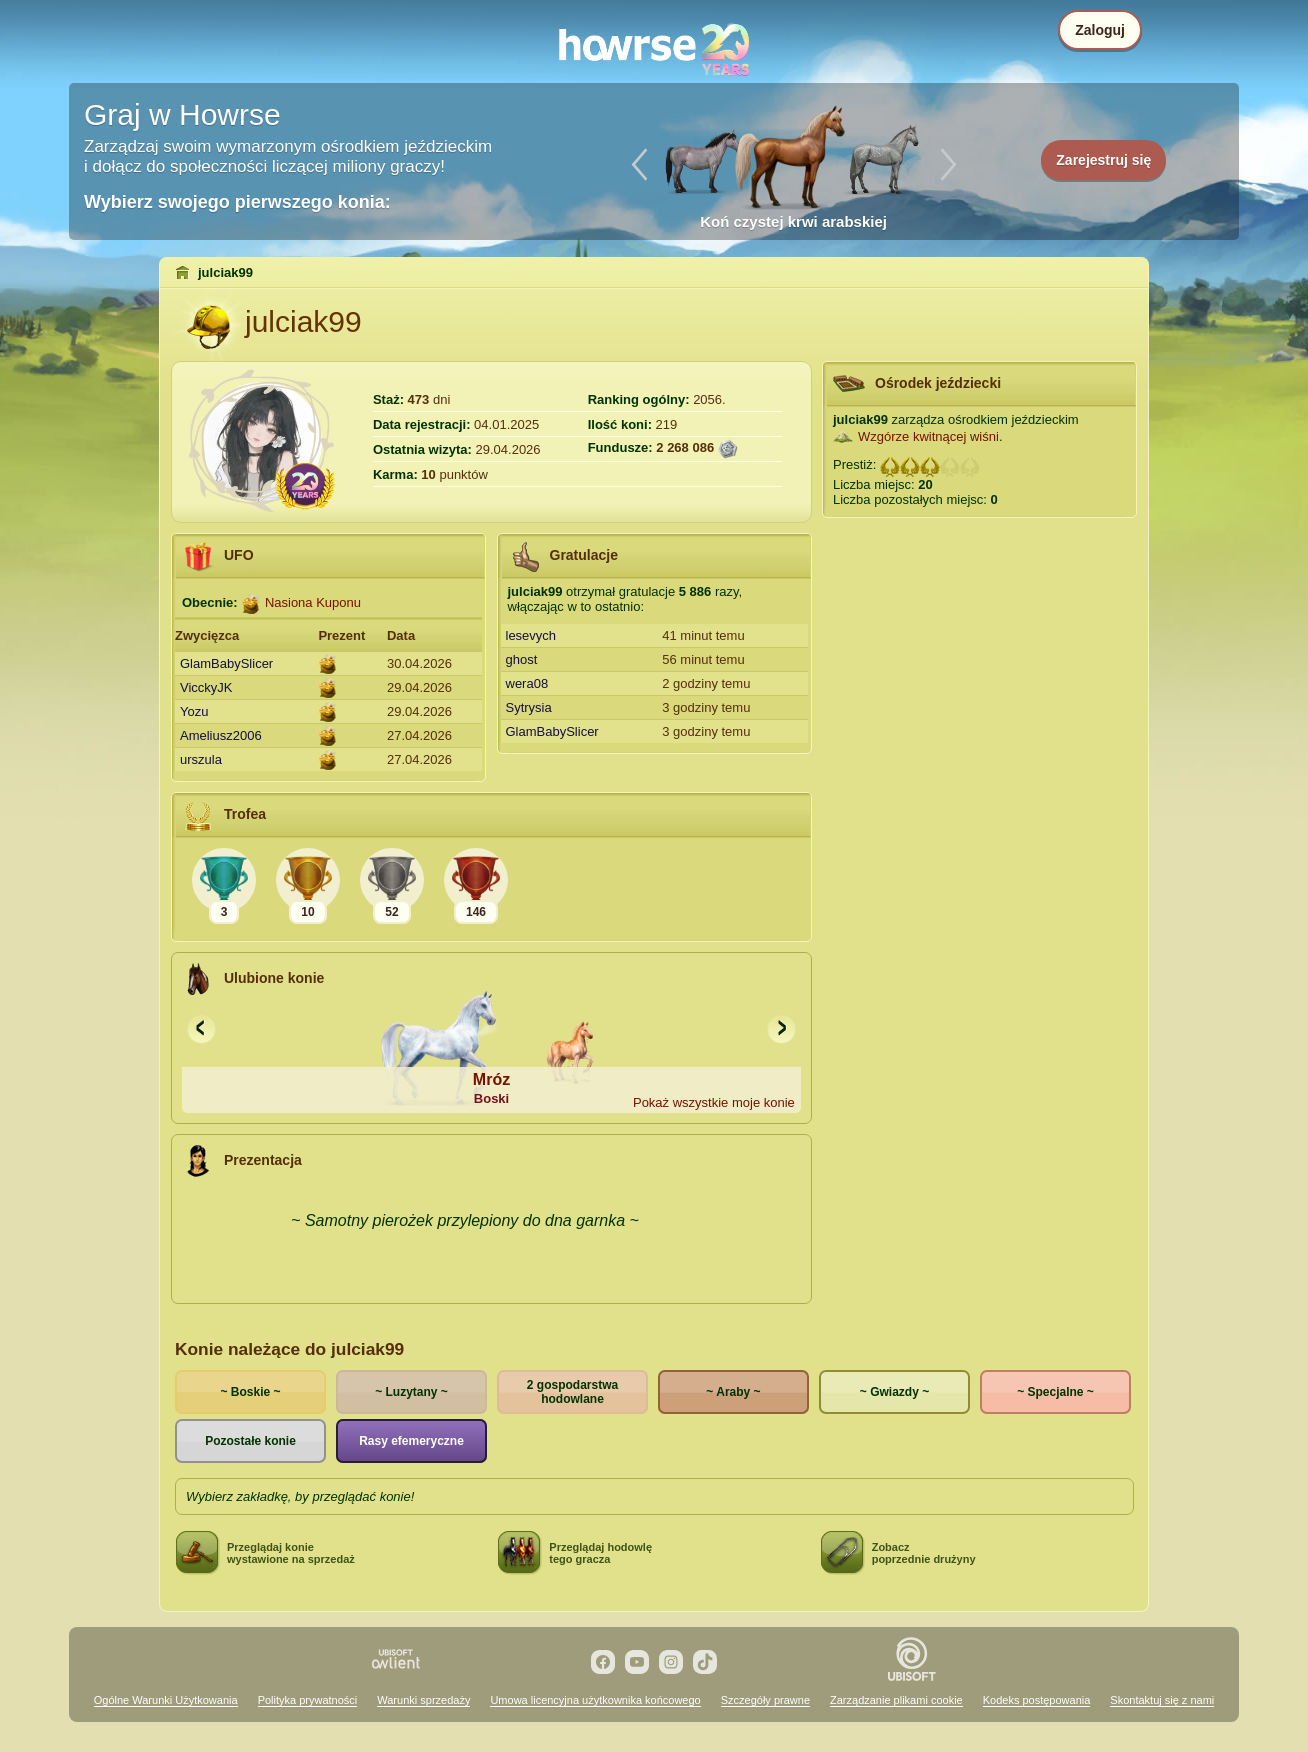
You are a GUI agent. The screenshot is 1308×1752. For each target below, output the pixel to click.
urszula (201, 759)
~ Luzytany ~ (411, 1392)
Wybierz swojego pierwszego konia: (237, 202)
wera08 (527, 683)
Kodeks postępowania (1037, 1700)
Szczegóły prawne (765, 1700)
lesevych (531, 635)
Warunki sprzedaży (423, 1700)
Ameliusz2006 (221, 735)
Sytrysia (529, 707)
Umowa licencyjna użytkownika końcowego (595, 1700)
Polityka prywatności (308, 1700)
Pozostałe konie (250, 1441)
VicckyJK (206, 687)
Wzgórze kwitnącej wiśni (928, 436)
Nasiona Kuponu (313, 602)
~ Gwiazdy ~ (894, 1392)
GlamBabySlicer (226, 663)
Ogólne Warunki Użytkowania (166, 1700)
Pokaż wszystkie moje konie (714, 1102)
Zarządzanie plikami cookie (896, 1700)
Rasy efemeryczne (411, 1441)
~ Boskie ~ (250, 1392)
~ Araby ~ (733, 1392)
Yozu (194, 711)
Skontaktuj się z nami (1162, 1700)
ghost (522, 659)
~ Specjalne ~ (1055, 1392)
